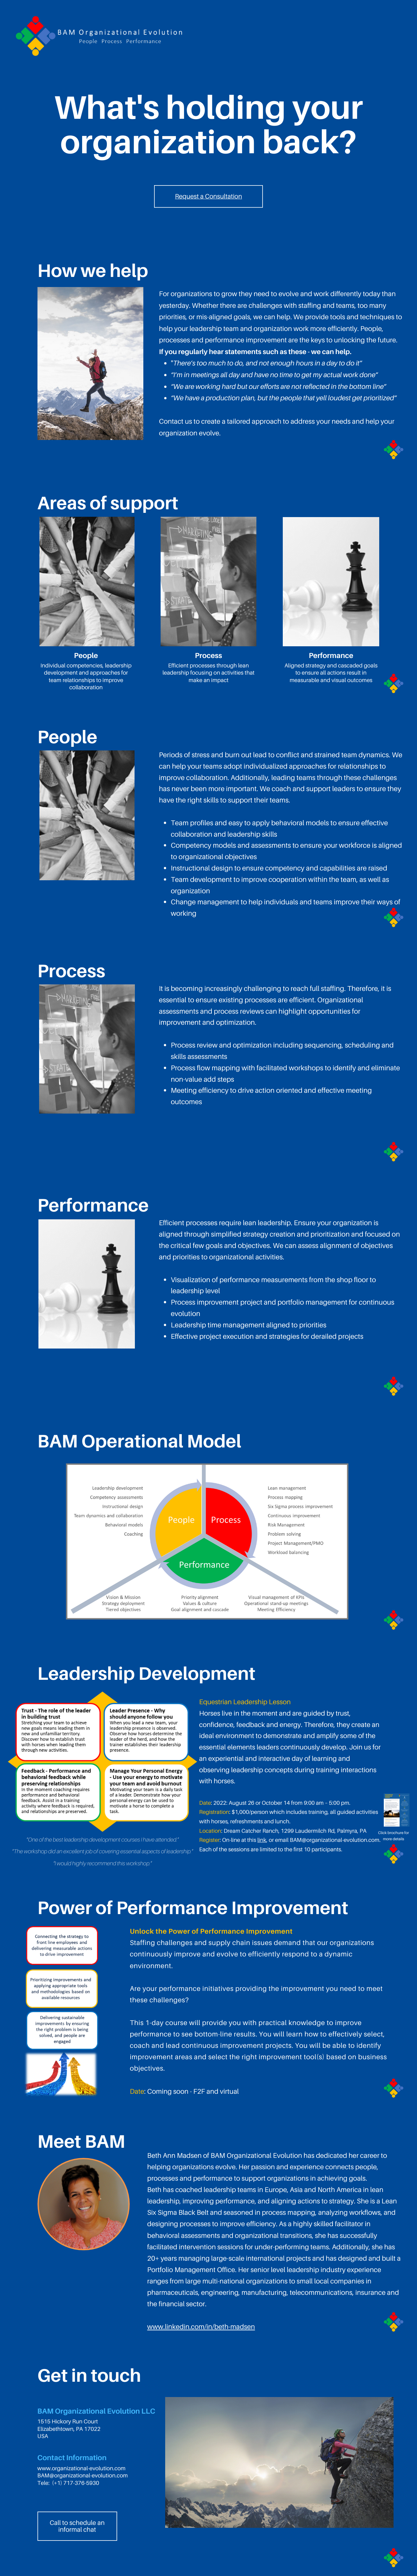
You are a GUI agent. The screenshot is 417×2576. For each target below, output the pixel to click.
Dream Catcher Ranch (250, 1830)
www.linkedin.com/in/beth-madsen (201, 2327)
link (261, 1839)
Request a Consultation (208, 196)
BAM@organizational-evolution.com (334, 1839)
